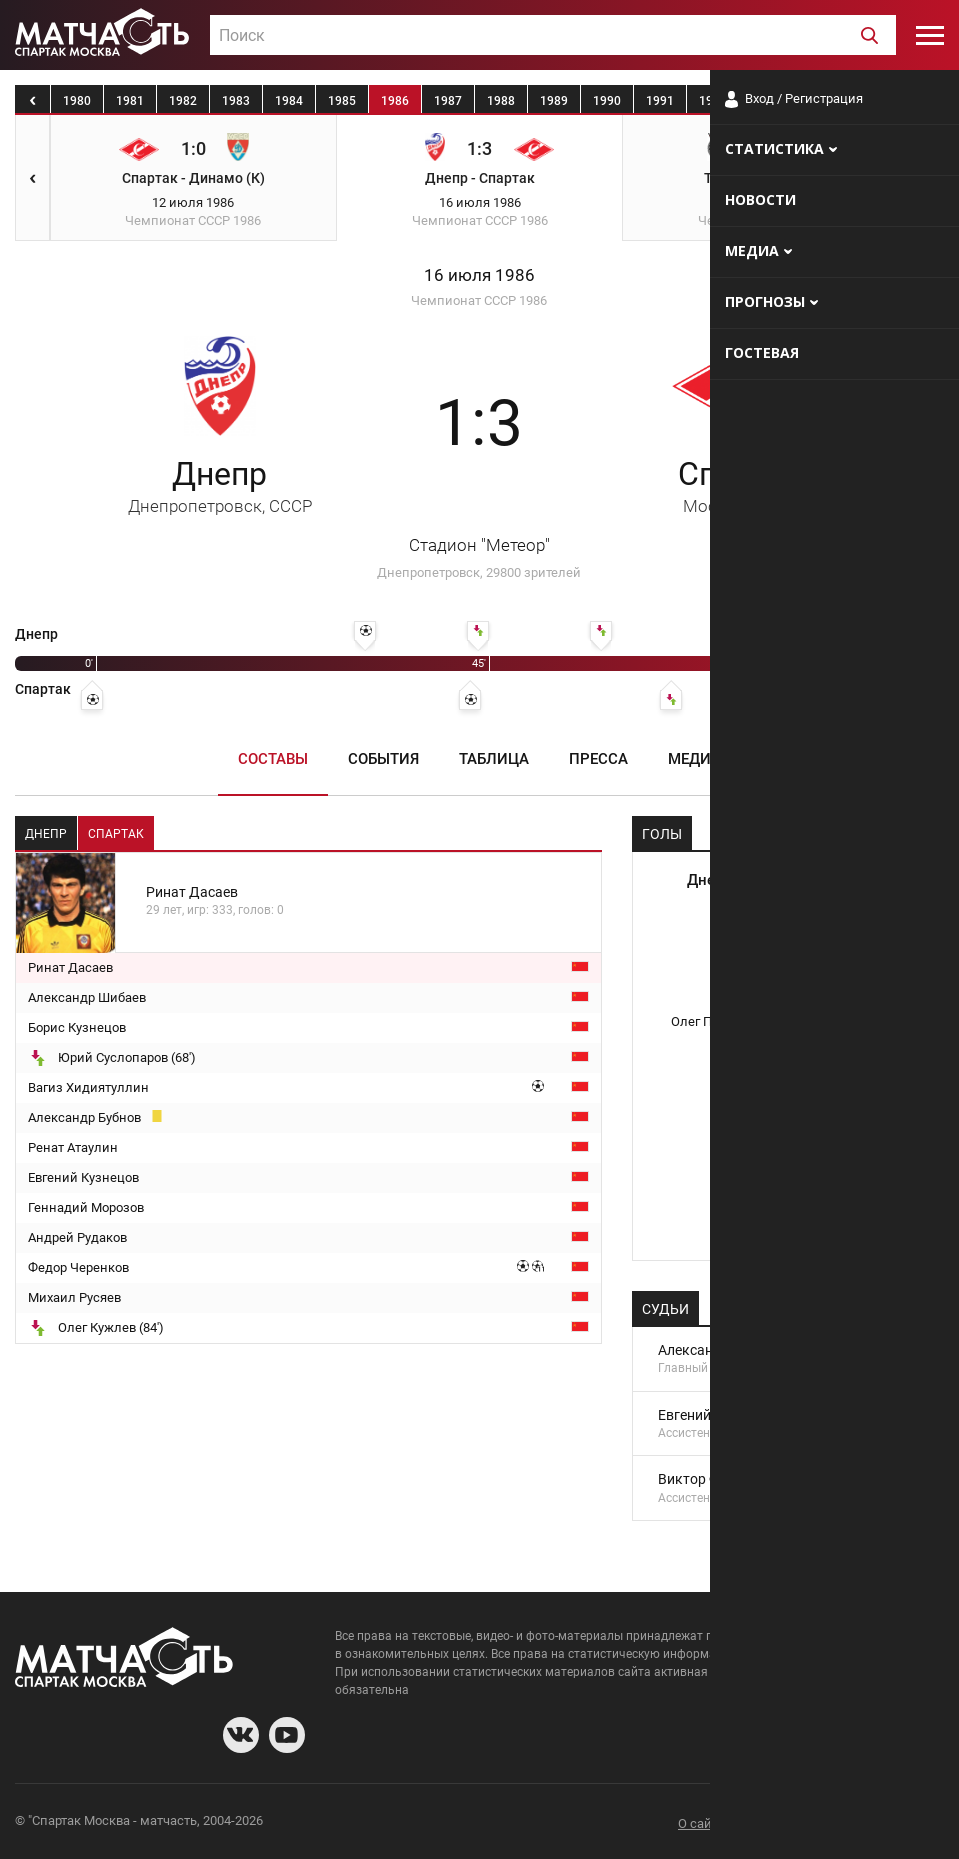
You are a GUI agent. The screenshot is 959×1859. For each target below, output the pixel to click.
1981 (130, 101)
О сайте (701, 1823)
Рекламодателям (891, 1823)
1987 (448, 101)
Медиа (694, 759)
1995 (872, 101)
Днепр (220, 485)
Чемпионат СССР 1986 (479, 300)
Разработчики (781, 1823)
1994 (819, 101)
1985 (342, 101)
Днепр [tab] (46, 834)
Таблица (494, 759)
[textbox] (553, 36)
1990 (607, 101)
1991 (660, 101)
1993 (766, 101)
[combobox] (553, 35)
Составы (273, 759)
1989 (554, 101)
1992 (713, 101)
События (383, 759)
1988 (501, 101)
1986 (395, 101)
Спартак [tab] (116, 834)
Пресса (598, 759)
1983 (236, 101)
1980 (77, 101)
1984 (289, 101)
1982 (183, 101)
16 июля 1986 (479, 275)
